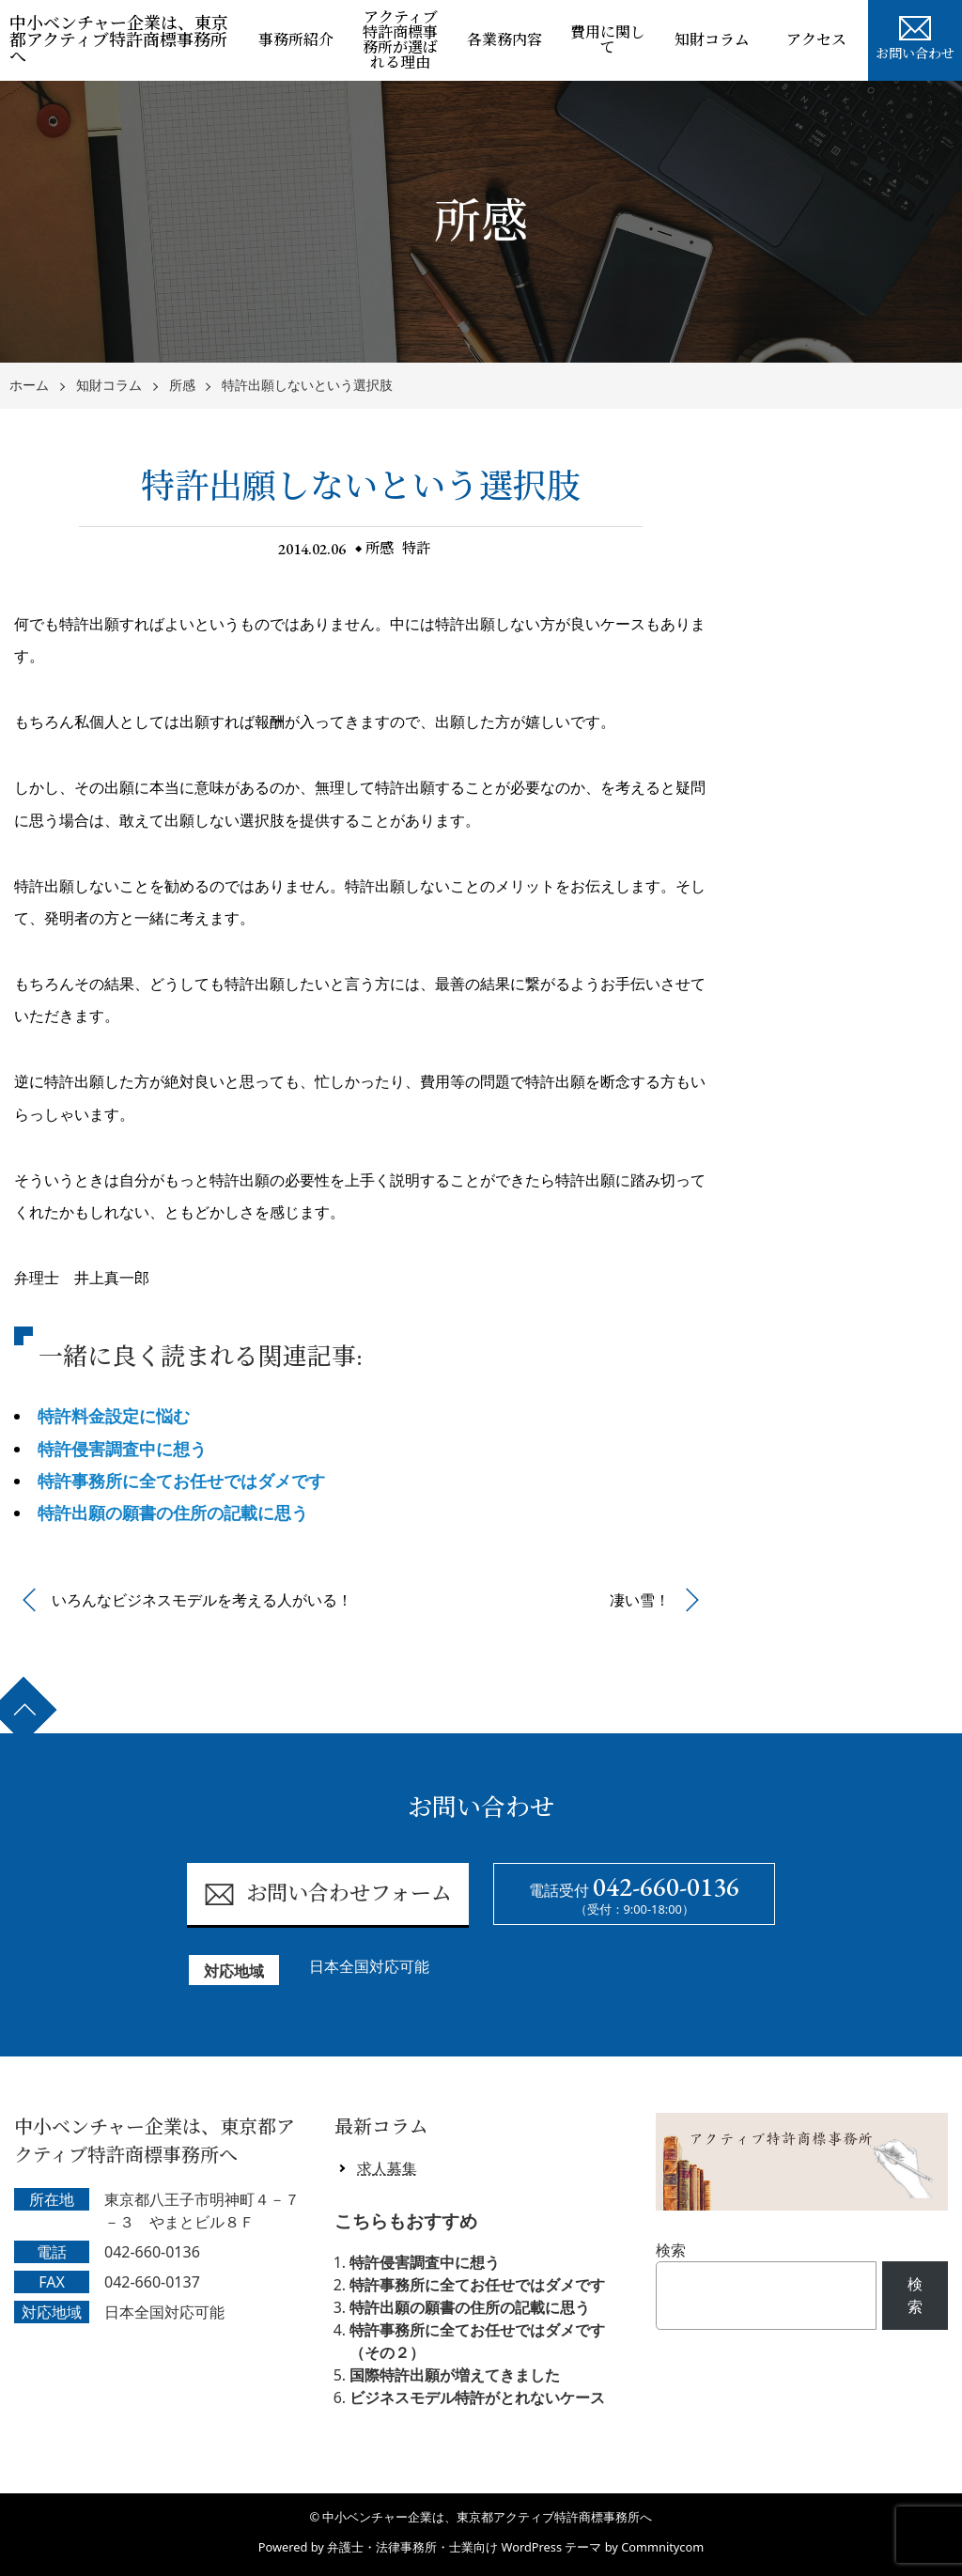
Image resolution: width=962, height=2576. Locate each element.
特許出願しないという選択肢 (307, 386)
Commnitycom (662, 2546)
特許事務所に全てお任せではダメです (181, 1480)
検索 (671, 2250)
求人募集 (387, 2168)
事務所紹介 (296, 40)
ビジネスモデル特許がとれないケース (477, 2397)
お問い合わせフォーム (327, 1894)
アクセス (816, 40)
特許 (417, 548)
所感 (182, 386)
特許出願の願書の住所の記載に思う (173, 1512)
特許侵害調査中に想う (122, 1448)
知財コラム (712, 40)
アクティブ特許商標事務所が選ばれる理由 (400, 40)
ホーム (29, 386)
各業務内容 (504, 40)
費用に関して (607, 40)
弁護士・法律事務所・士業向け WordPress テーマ (464, 2546)
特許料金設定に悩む (114, 1415)
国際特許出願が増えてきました (454, 2375)
